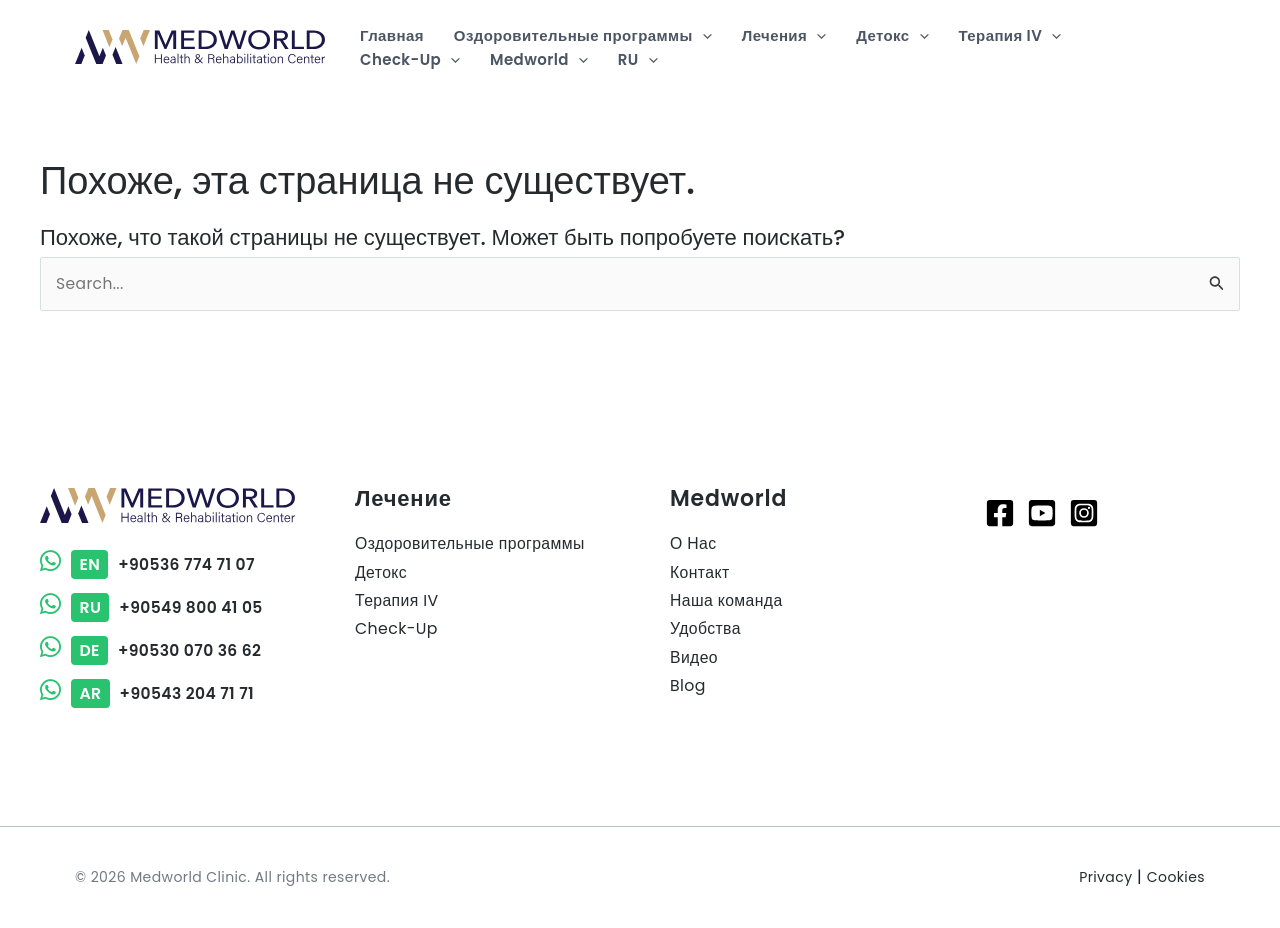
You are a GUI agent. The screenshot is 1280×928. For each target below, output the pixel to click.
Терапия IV (397, 601)
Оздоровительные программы (471, 543)
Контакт (700, 572)
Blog (688, 687)
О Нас (693, 543)
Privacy (1105, 877)
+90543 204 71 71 (149, 693)
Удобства (706, 630)
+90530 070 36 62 (153, 650)
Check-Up (397, 630)
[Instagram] (1084, 513)
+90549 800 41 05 (153, 607)
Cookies (1176, 877)
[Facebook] (1000, 513)
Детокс (381, 572)
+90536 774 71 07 (149, 564)
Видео (694, 659)
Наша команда (727, 601)
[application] (702, 36)
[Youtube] (1042, 513)
